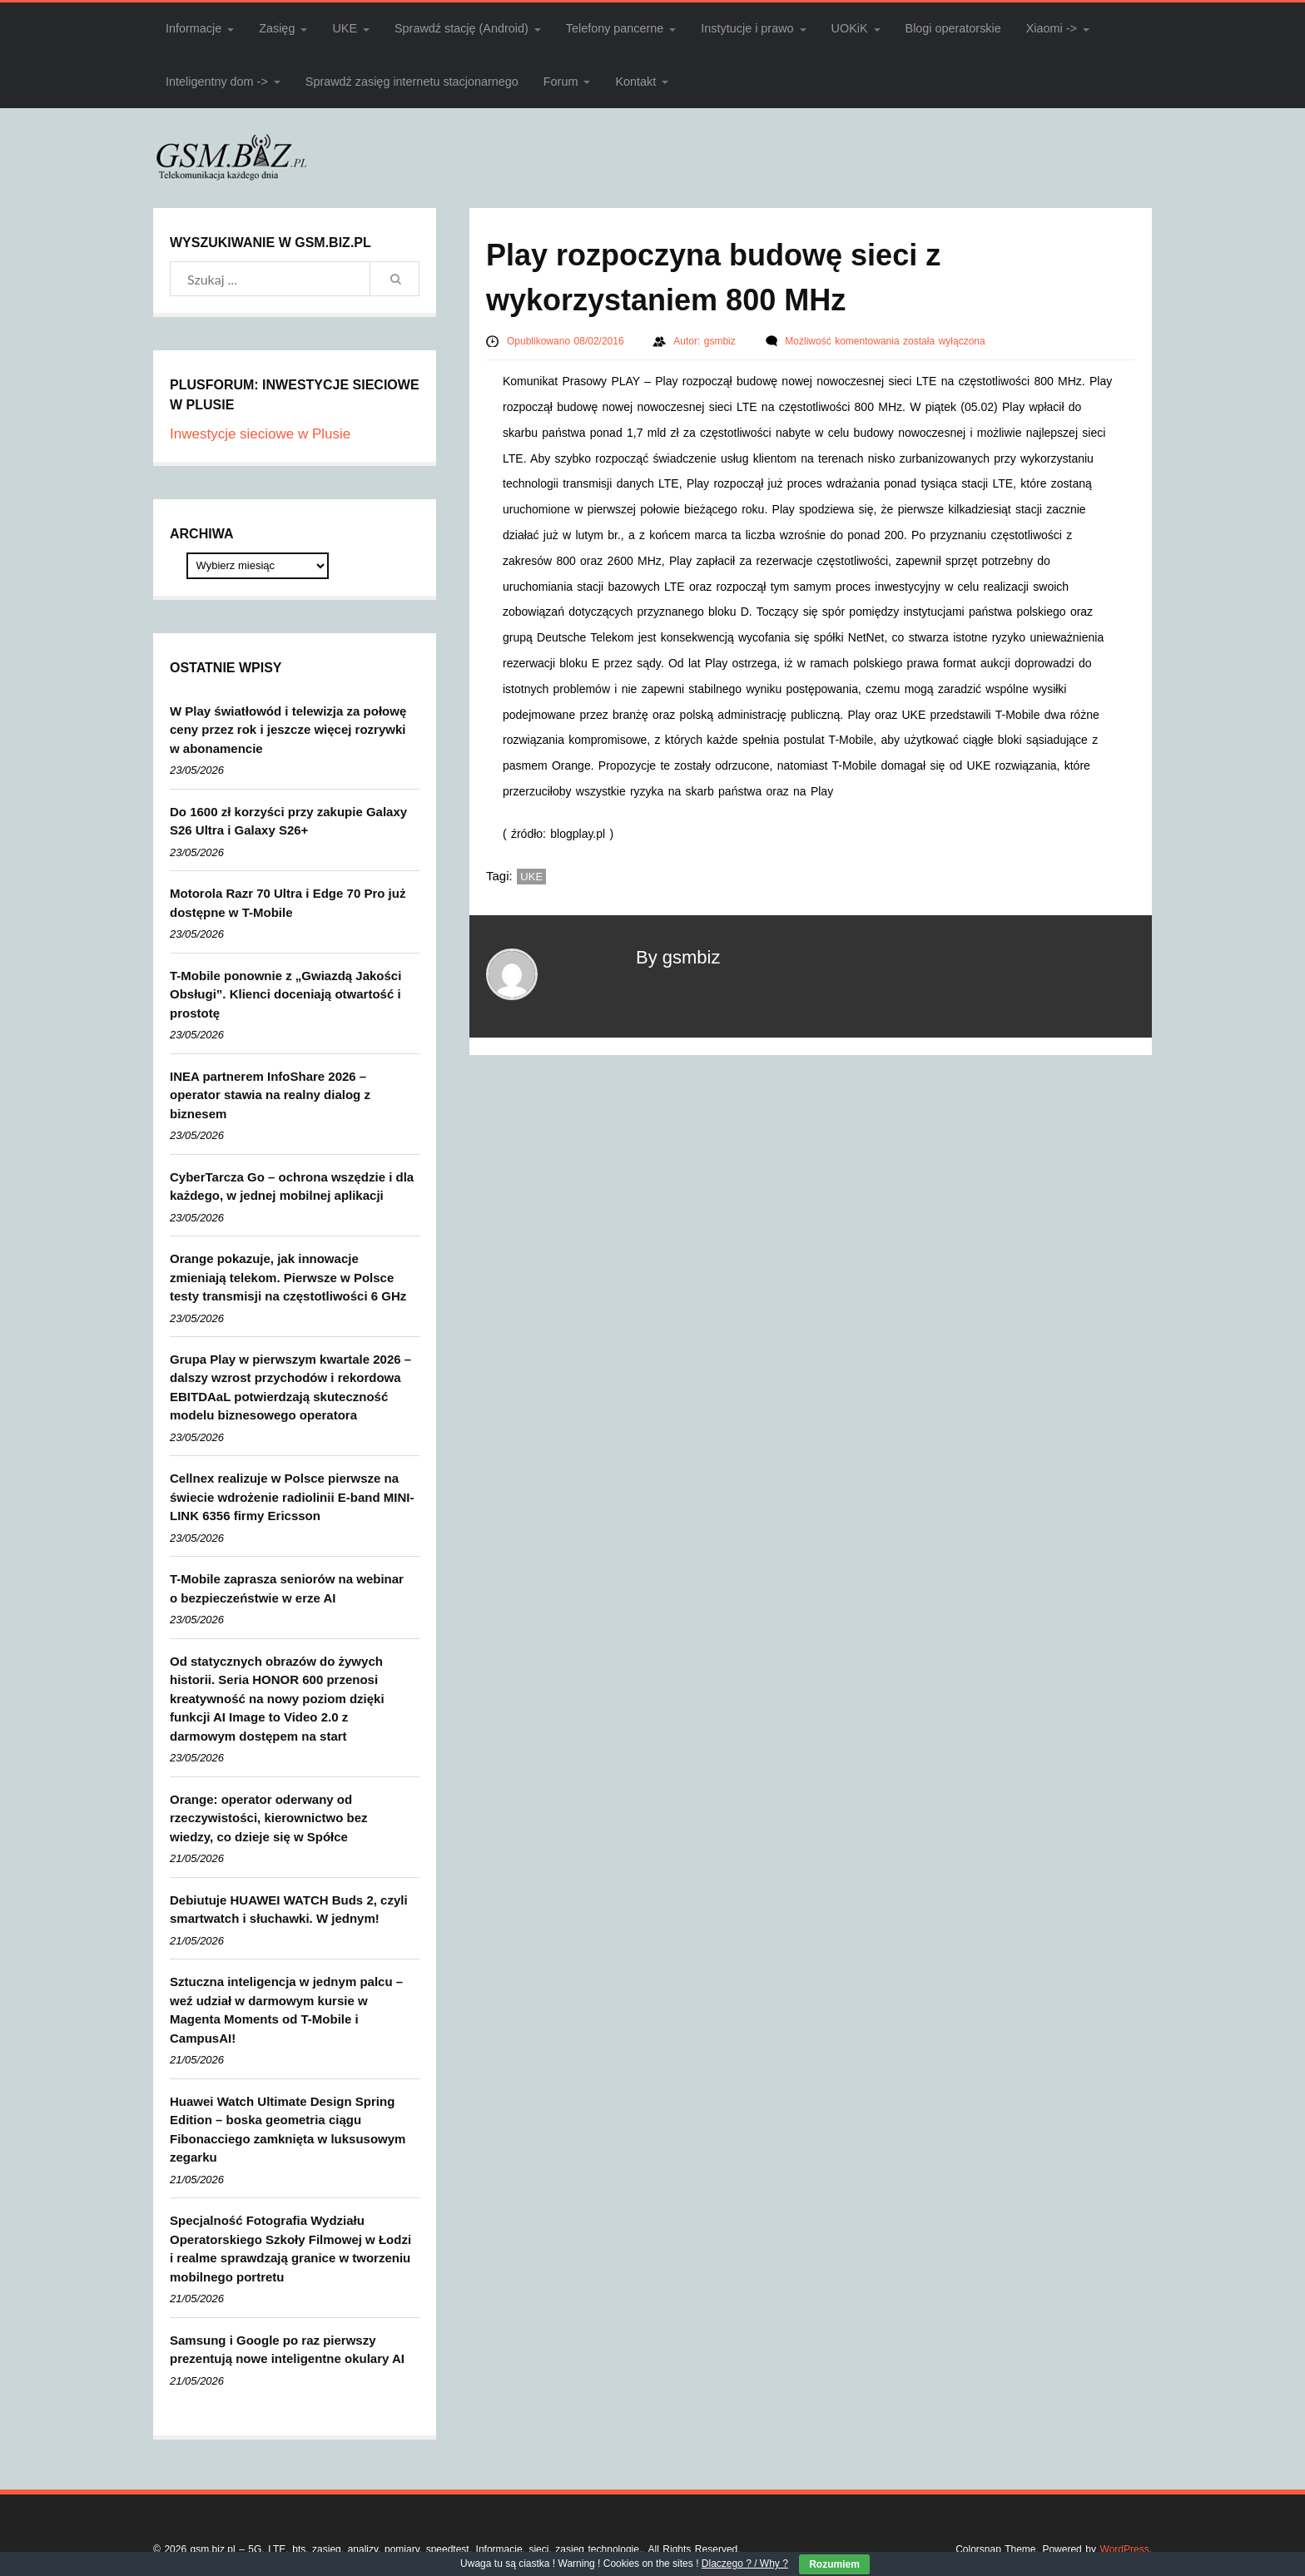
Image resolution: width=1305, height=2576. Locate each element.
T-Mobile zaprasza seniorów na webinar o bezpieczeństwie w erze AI (287, 1588)
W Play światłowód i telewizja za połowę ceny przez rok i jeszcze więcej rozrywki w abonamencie (288, 729)
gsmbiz (722, 341)
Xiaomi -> (1051, 28)
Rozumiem (834, 2564)
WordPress (1124, 2549)
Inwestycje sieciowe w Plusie (260, 434)
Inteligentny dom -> (217, 81)
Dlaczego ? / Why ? (745, 2563)
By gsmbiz (678, 957)
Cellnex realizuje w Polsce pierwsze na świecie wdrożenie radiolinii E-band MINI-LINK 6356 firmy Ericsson (292, 1497)
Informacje (193, 28)
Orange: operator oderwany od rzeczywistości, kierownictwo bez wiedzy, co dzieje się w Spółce (269, 1818)
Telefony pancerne (615, 28)
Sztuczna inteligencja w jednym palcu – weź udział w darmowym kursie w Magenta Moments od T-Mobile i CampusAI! (286, 2009)
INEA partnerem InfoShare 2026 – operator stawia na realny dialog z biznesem (270, 1095)
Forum (560, 81)
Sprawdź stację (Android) (461, 28)
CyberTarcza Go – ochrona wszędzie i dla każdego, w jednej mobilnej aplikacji (292, 1186)
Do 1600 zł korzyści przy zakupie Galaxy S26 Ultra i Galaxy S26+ (288, 821)
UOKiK (849, 28)
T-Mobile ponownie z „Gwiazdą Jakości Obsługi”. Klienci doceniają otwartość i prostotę (285, 994)
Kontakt (635, 81)
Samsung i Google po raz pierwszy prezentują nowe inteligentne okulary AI (287, 2349)
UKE (344, 28)
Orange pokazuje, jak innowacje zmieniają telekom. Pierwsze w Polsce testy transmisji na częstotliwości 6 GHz (288, 1277)
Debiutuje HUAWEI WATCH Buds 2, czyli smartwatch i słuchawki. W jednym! (289, 1909)
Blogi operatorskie (953, 28)
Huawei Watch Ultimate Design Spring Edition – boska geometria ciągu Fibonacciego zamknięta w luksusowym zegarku (287, 2129)
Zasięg (277, 28)
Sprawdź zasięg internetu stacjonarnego (412, 81)
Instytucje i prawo (747, 28)
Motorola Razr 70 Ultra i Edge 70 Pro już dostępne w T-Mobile (287, 902)
